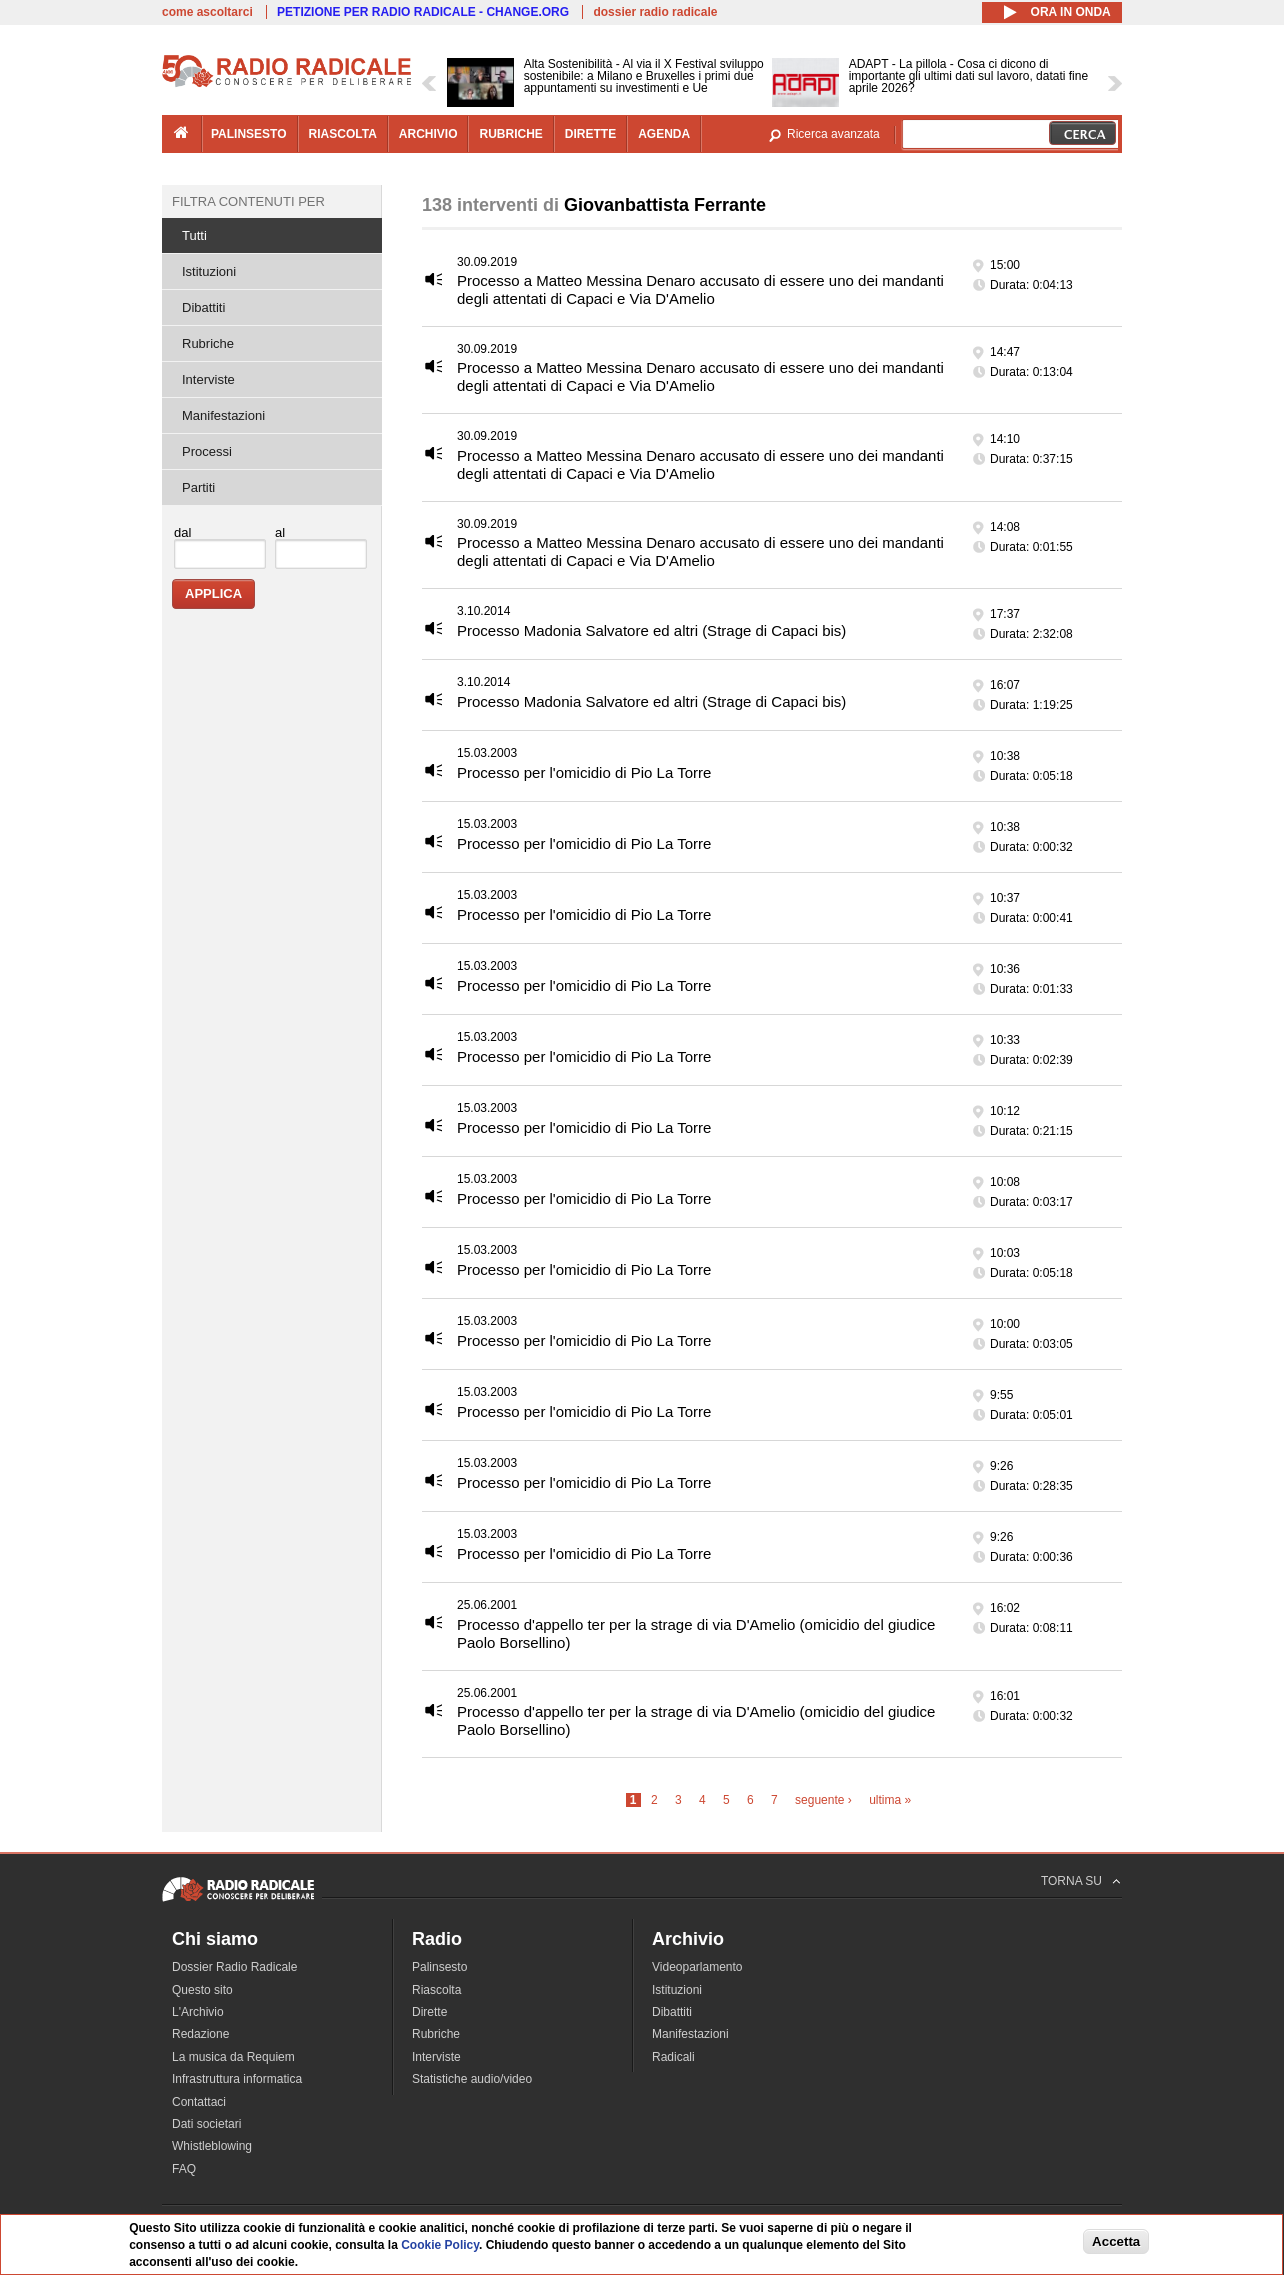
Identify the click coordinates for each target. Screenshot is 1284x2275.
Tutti (194, 235)
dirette (590, 134)
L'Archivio (198, 2012)
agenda (664, 134)
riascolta (343, 134)
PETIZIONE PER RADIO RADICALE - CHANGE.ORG (423, 12)
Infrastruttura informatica (237, 2079)
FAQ (184, 2169)
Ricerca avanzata (833, 134)
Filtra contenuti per (248, 201)
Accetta (1116, 2241)
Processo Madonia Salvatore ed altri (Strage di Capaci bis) (651, 630)
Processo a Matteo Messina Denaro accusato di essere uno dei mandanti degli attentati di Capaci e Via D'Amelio (700, 289)
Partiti (198, 487)
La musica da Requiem (233, 2057)
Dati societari (206, 2124)
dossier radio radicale (655, 12)
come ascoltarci (207, 12)
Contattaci (199, 2102)
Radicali (673, 2057)
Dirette (429, 2012)
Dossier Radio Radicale (234, 1967)
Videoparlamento (697, 1967)
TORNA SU (1071, 1881)
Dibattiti (203, 307)
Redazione (200, 2034)
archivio (428, 134)
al (280, 532)
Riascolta (436, 1990)
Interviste (208, 379)
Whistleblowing (212, 2146)
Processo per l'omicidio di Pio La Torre (584, 772)
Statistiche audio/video (472, 2079)
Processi (207, 451)
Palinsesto (439, 1967)
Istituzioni (209, 271)
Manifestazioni (223, 415)
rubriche (510, 134)
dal (182, 532)
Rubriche (208, 343)
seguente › (823, 1800)
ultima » (890, 1800)
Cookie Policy (440, 2245)
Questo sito (202, 1990)
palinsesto (249, 134)
